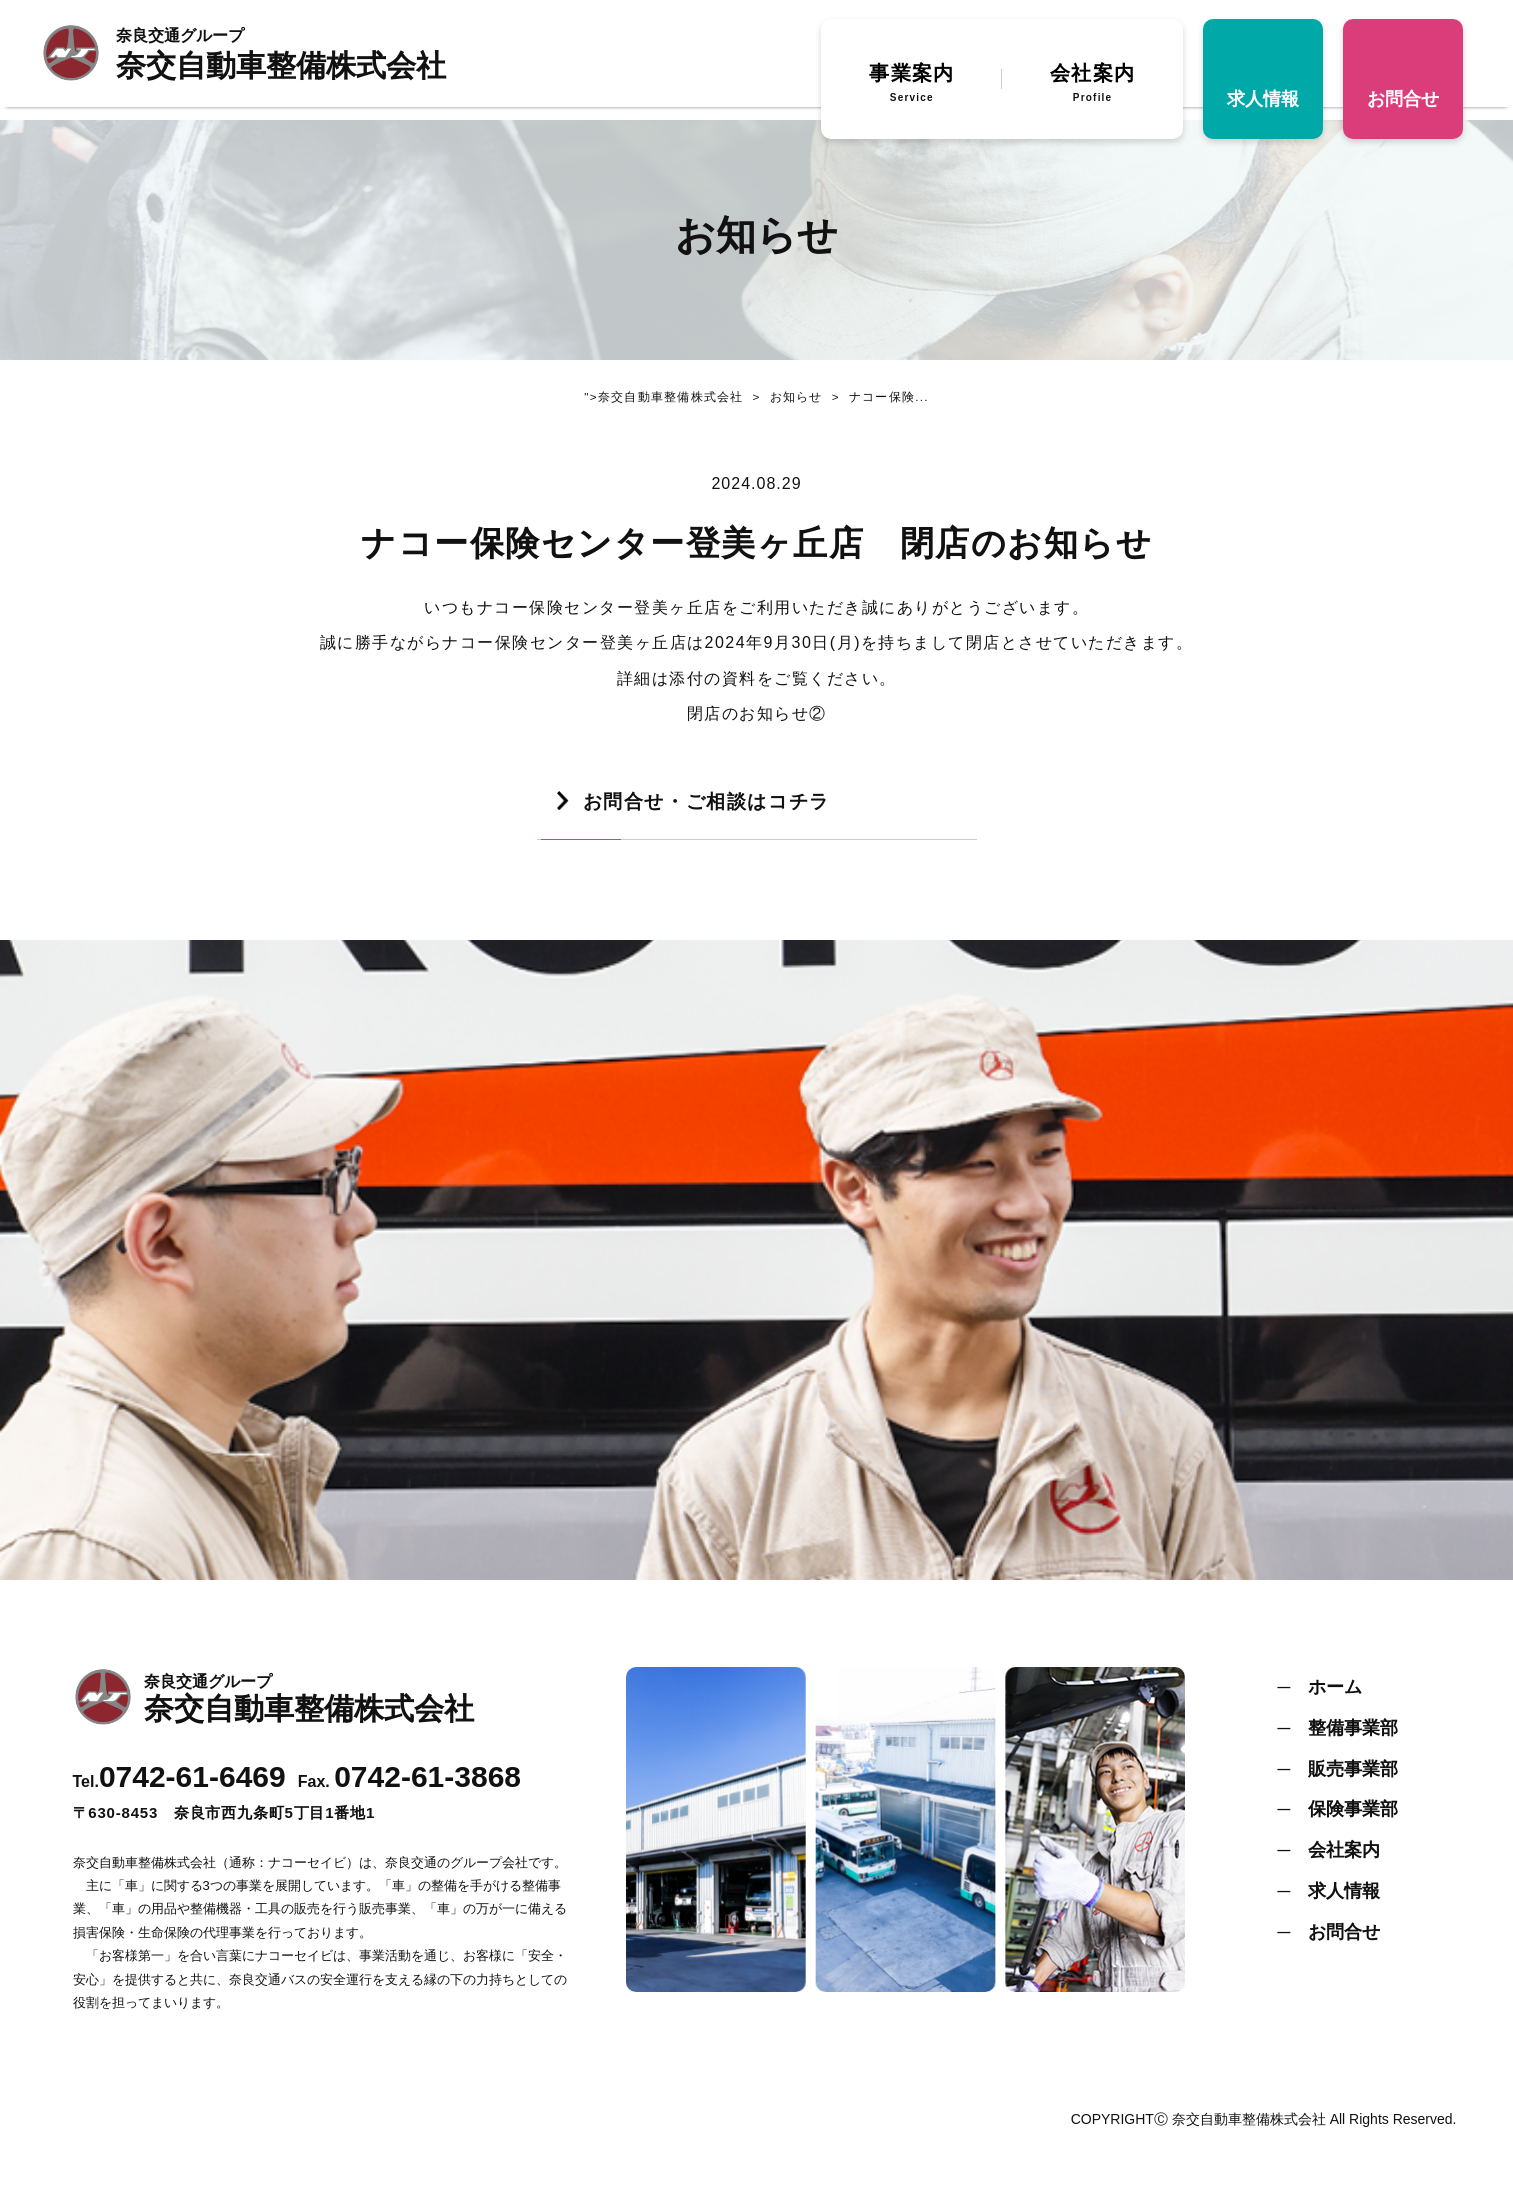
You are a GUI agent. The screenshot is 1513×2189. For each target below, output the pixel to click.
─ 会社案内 (1329, 1861)
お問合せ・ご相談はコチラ (712, 809)
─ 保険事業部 (1338, 1820)
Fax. (409, 1792)
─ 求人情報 (1329, 1902)
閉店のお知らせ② (757, 719)
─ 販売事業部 (1338, 1780)
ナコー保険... (879, 400)
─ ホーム (1320, 1698)
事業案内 (911, 91)
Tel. (179, 1792)
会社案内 (1092, 91)
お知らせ (783, 400)
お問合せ (1403, 105)
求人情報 (1263, 105)
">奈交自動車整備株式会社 (660, 400)
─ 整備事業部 (1338, 1739)
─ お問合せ (1329, 1943)
